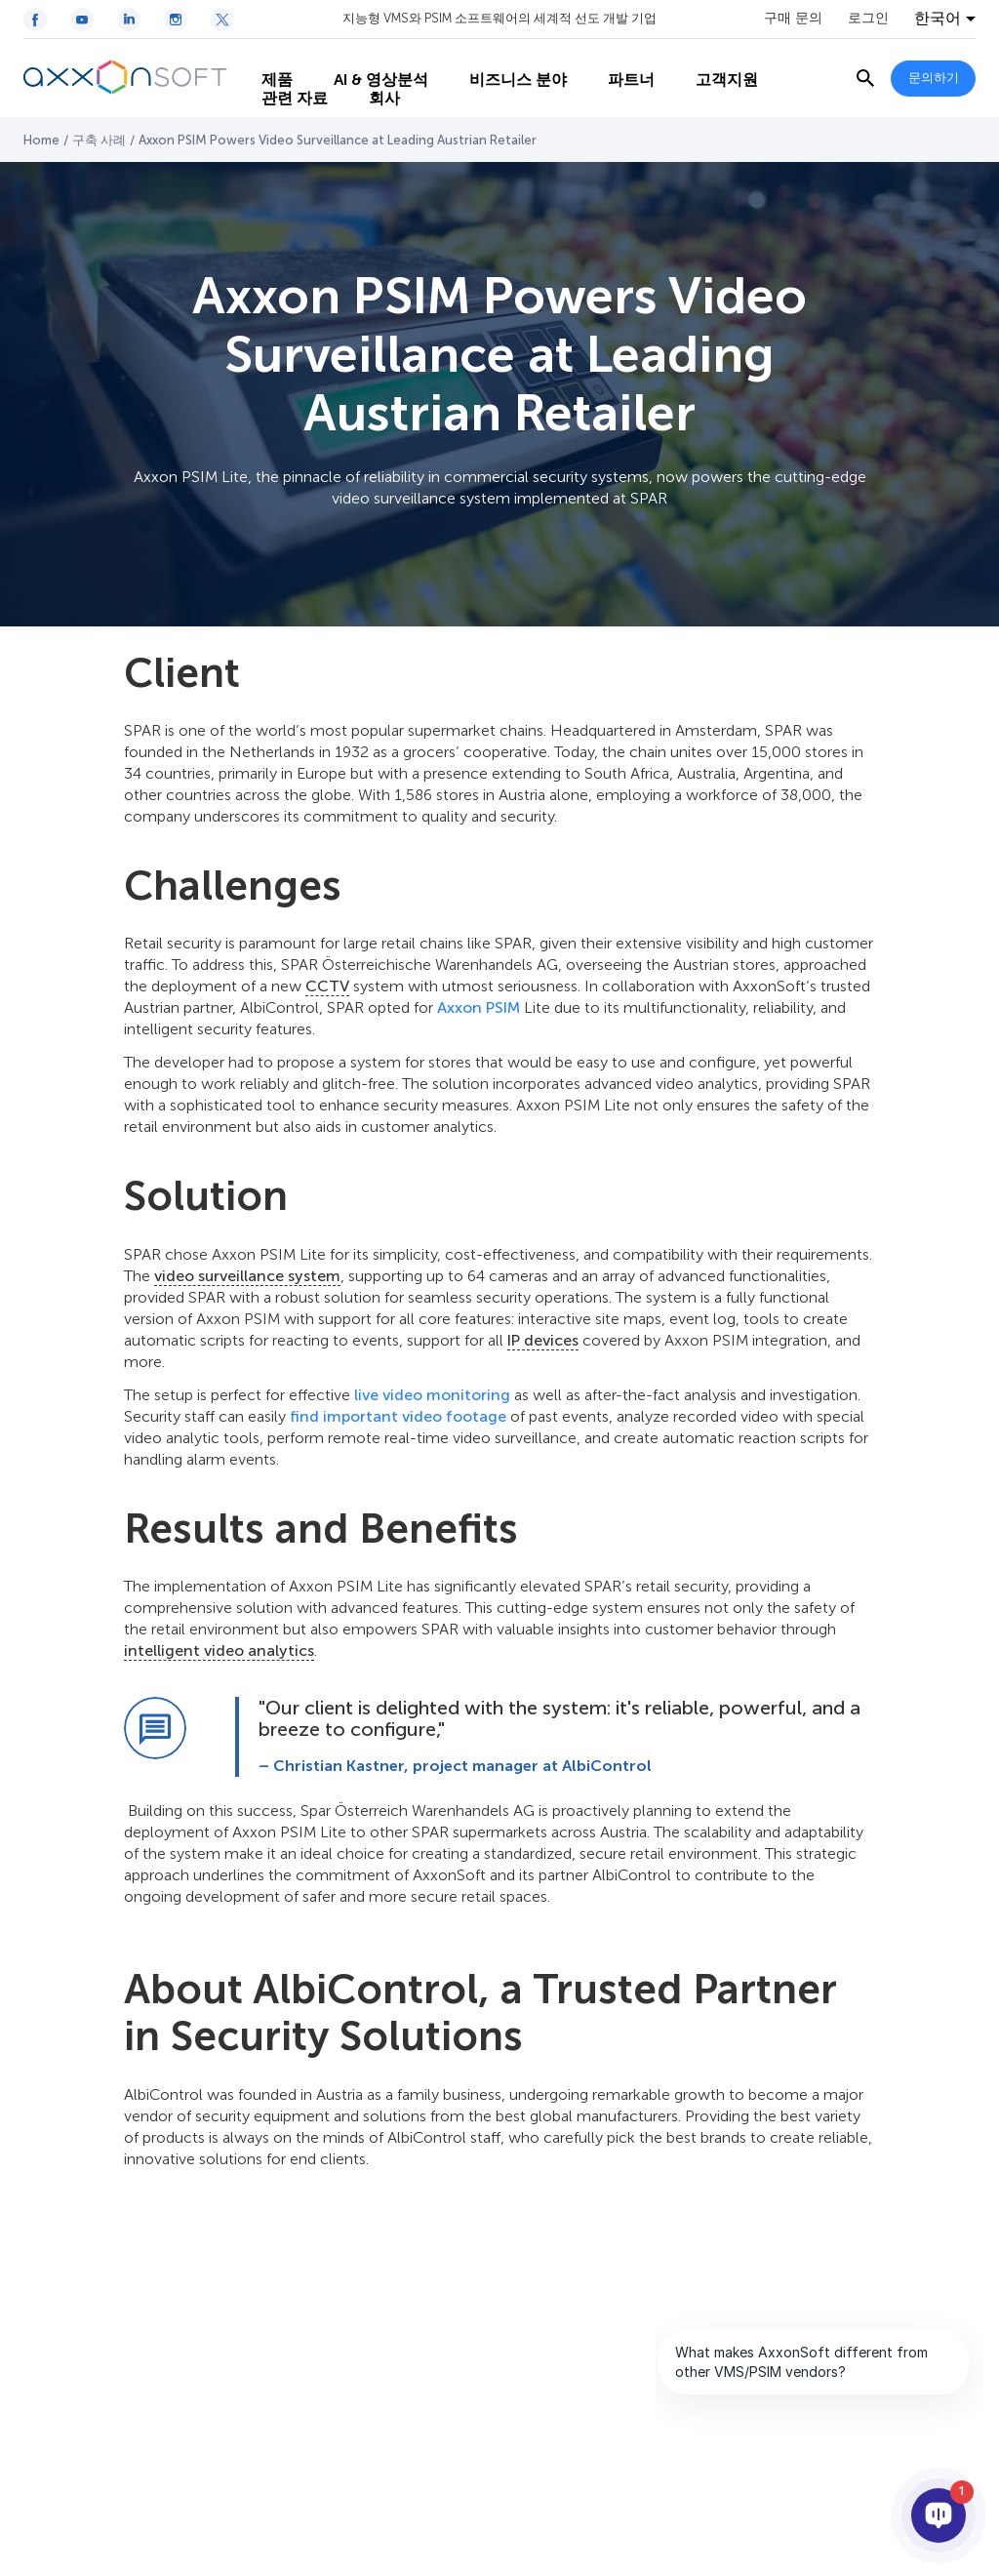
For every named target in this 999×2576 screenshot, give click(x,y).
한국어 (937, 18)
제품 (264, 59)
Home (41, 140)
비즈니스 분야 (505, 59)
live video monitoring (432, 1395)
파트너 (618, 59)
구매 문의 (793, 18)
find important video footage (398, 1416)
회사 (371, 98)
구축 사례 (99, 140)
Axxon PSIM (478, 1007)
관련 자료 (282, 98)
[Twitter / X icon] (222, 19)
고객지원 (714, 59)
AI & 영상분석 (368, 59)
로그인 (868, 18)
